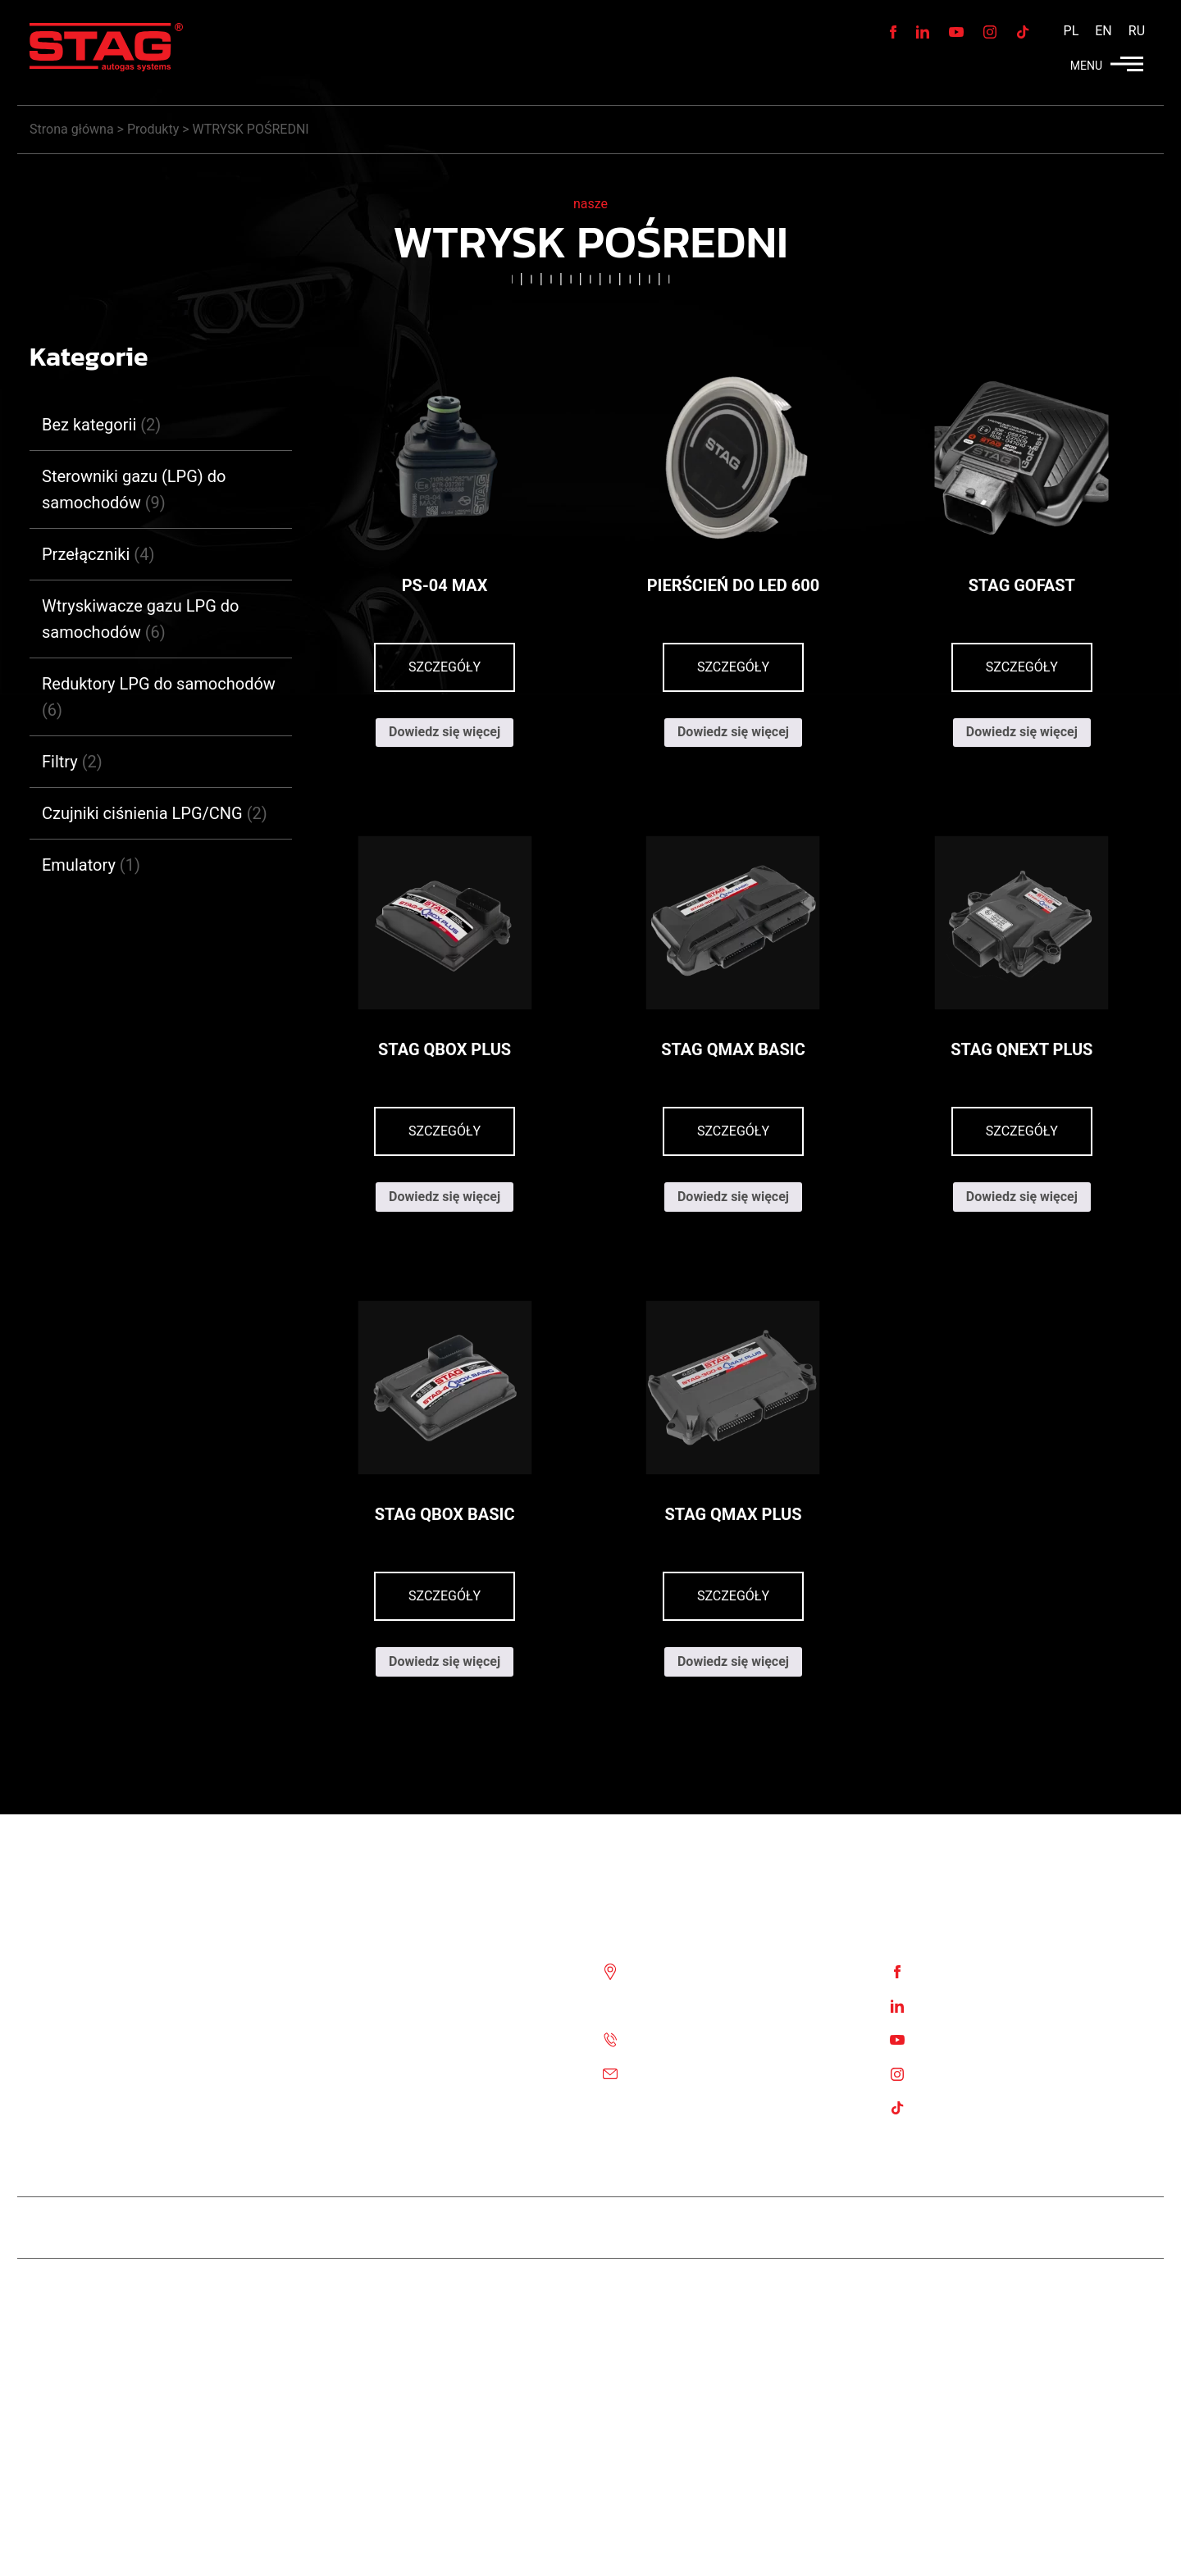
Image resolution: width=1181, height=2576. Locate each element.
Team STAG (433, 2227)
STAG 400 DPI (633, 2227)
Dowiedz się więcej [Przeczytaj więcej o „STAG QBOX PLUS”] (444, 1196)
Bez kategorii (89, 425)
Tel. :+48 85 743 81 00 (695, 2038)
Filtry (60, 761)
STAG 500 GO (742, 2227)
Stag (1138, 2288)
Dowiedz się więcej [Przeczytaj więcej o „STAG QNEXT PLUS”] (1022, 1196)
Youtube (942, 2038)
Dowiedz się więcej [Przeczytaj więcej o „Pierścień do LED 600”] (733, 732)
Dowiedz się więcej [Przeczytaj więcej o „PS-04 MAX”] (444, 732)
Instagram (947, 2073)
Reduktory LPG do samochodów (159, 684)
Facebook (946, 1970)
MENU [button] (1106, 65)
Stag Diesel (530, 2227)
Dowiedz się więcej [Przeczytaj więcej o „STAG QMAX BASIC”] (733, 1196)
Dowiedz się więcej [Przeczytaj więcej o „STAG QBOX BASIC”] (444, 1661)
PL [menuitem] (1071, 31)
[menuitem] (1072, 31)
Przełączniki (86, 554)
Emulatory (79, 865)
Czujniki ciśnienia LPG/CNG (142, 813)
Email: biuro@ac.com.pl (699, 2073)
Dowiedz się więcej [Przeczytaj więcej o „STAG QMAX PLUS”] (733, 1661)
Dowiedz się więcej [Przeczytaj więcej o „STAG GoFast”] (1022, 732)
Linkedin (942, 2005)
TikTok (937, 2107)
